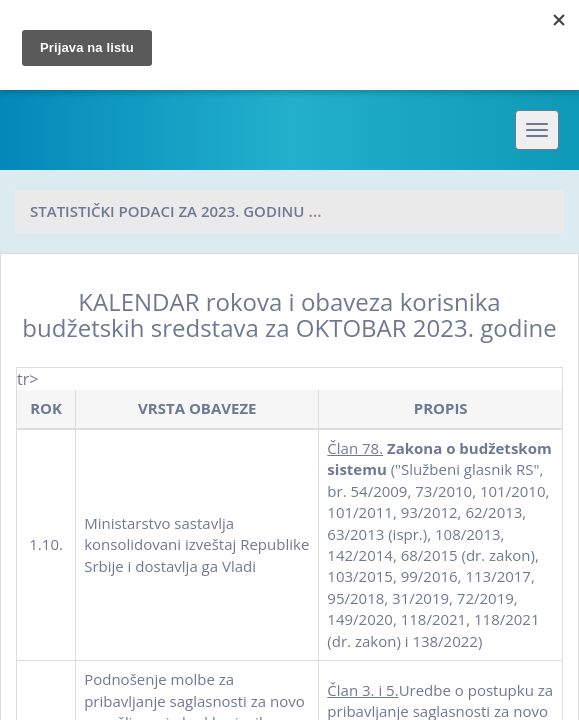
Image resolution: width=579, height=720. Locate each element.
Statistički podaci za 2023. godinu (167, 211)
